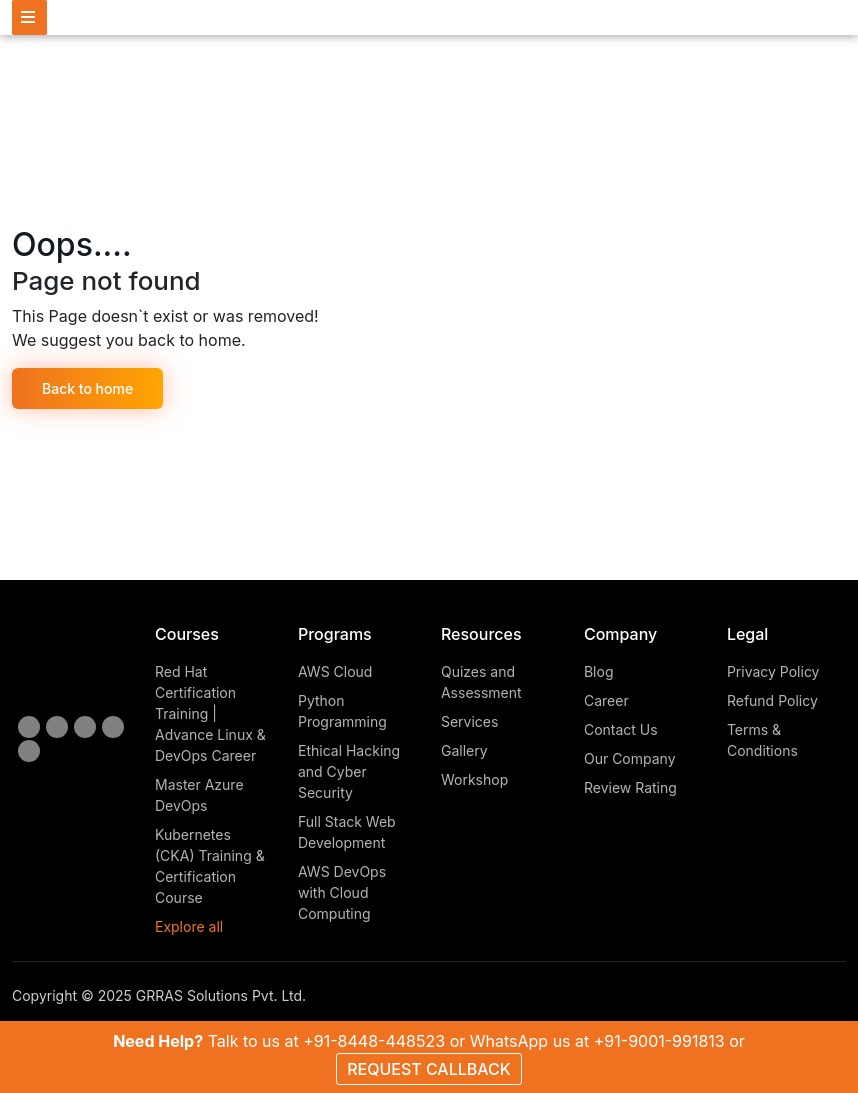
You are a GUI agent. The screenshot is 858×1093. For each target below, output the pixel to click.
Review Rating (630, 787)
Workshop (474, 779)
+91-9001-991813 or (669, 1041)
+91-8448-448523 (374, 1041)
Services (469, 721)
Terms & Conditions (762, 740)
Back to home (87, 388)
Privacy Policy (773, 671)
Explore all (189, 926)
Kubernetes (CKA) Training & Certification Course (210, 866)
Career (606, 700)
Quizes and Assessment (481, 682)
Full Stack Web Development (347, 832)
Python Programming (342, 711)
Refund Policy (772, 700)
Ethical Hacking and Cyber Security (349, 771)
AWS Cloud (335, 671)
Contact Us (621, 729)
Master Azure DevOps (199, 795)
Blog (599, 671)
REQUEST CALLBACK (429, 1069)
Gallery (464, 750)
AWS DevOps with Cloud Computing (342, 892)
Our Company (630, 758)
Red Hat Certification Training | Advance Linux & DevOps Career (210, 713)
